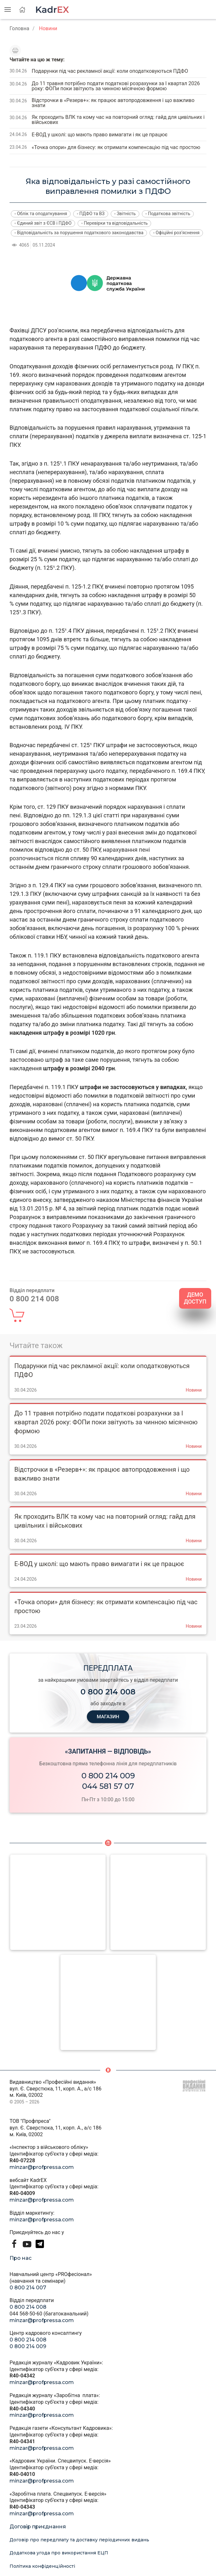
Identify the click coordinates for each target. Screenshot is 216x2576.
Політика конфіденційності (42, 2566)
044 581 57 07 (108, 1786)
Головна (19, 28)
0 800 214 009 (108, 1775)
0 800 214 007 (28, 2288)
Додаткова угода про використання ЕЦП (59, 2553)
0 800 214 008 (28, 2307)
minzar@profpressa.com (42, 2167)
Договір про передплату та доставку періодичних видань (79, 2540)
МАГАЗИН (108, 1717)
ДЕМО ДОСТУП (195, 1298)
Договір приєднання (38, 2527)
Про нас (20, 2258)
